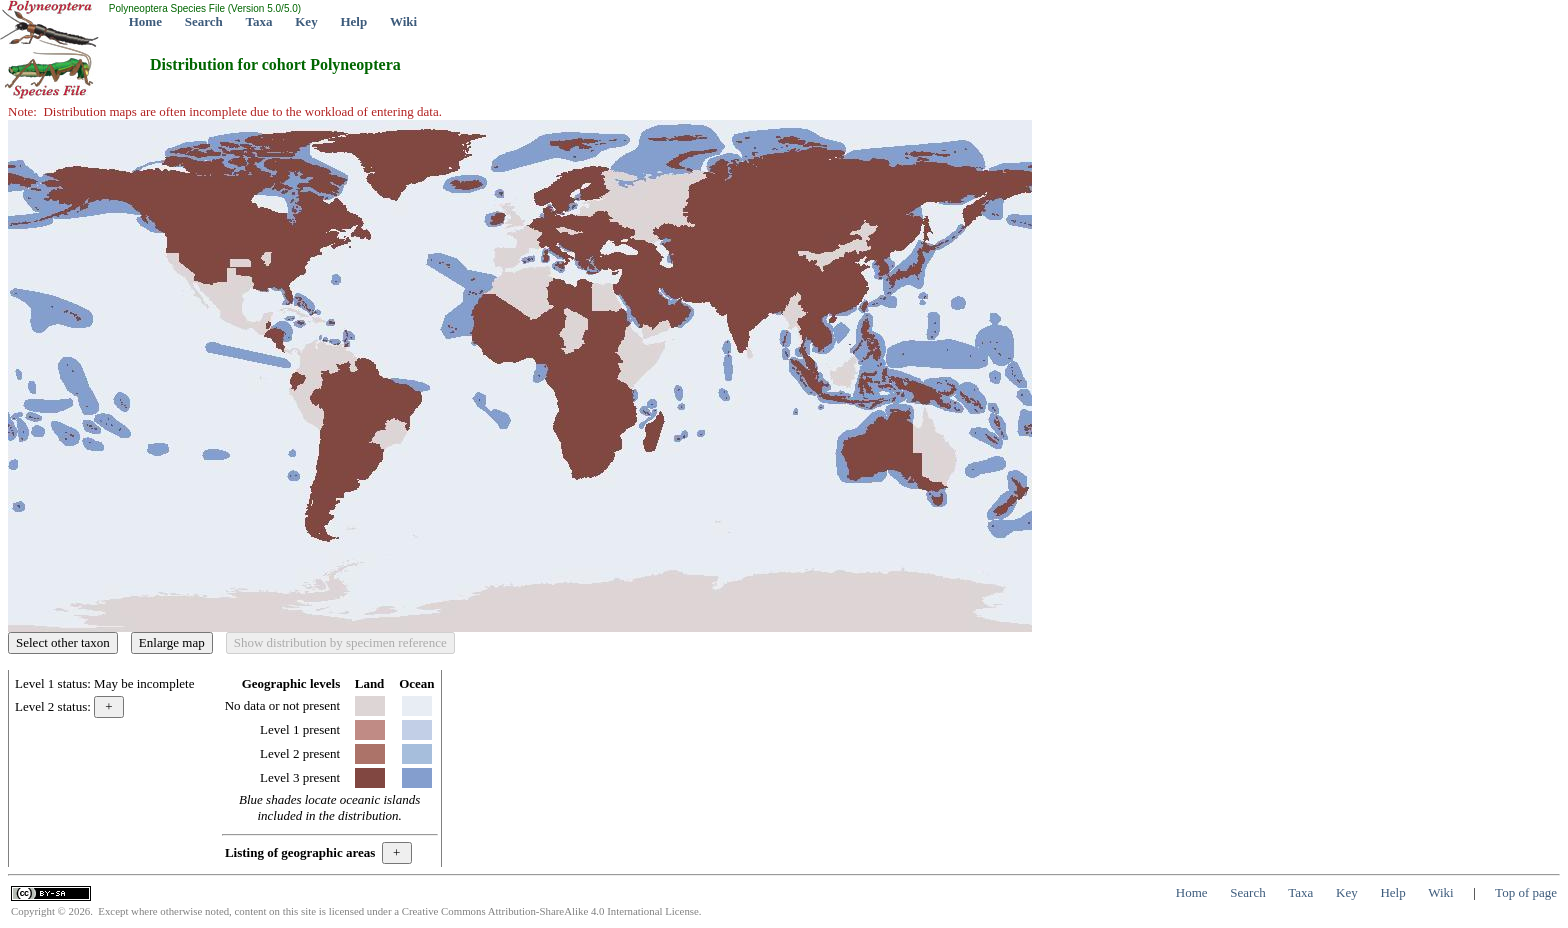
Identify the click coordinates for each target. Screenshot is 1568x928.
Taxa (259, 21)
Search (204, 21)
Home (145, 21)
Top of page (1526, 892)
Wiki (403, 21)
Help (353, 21)
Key (306, 21)
